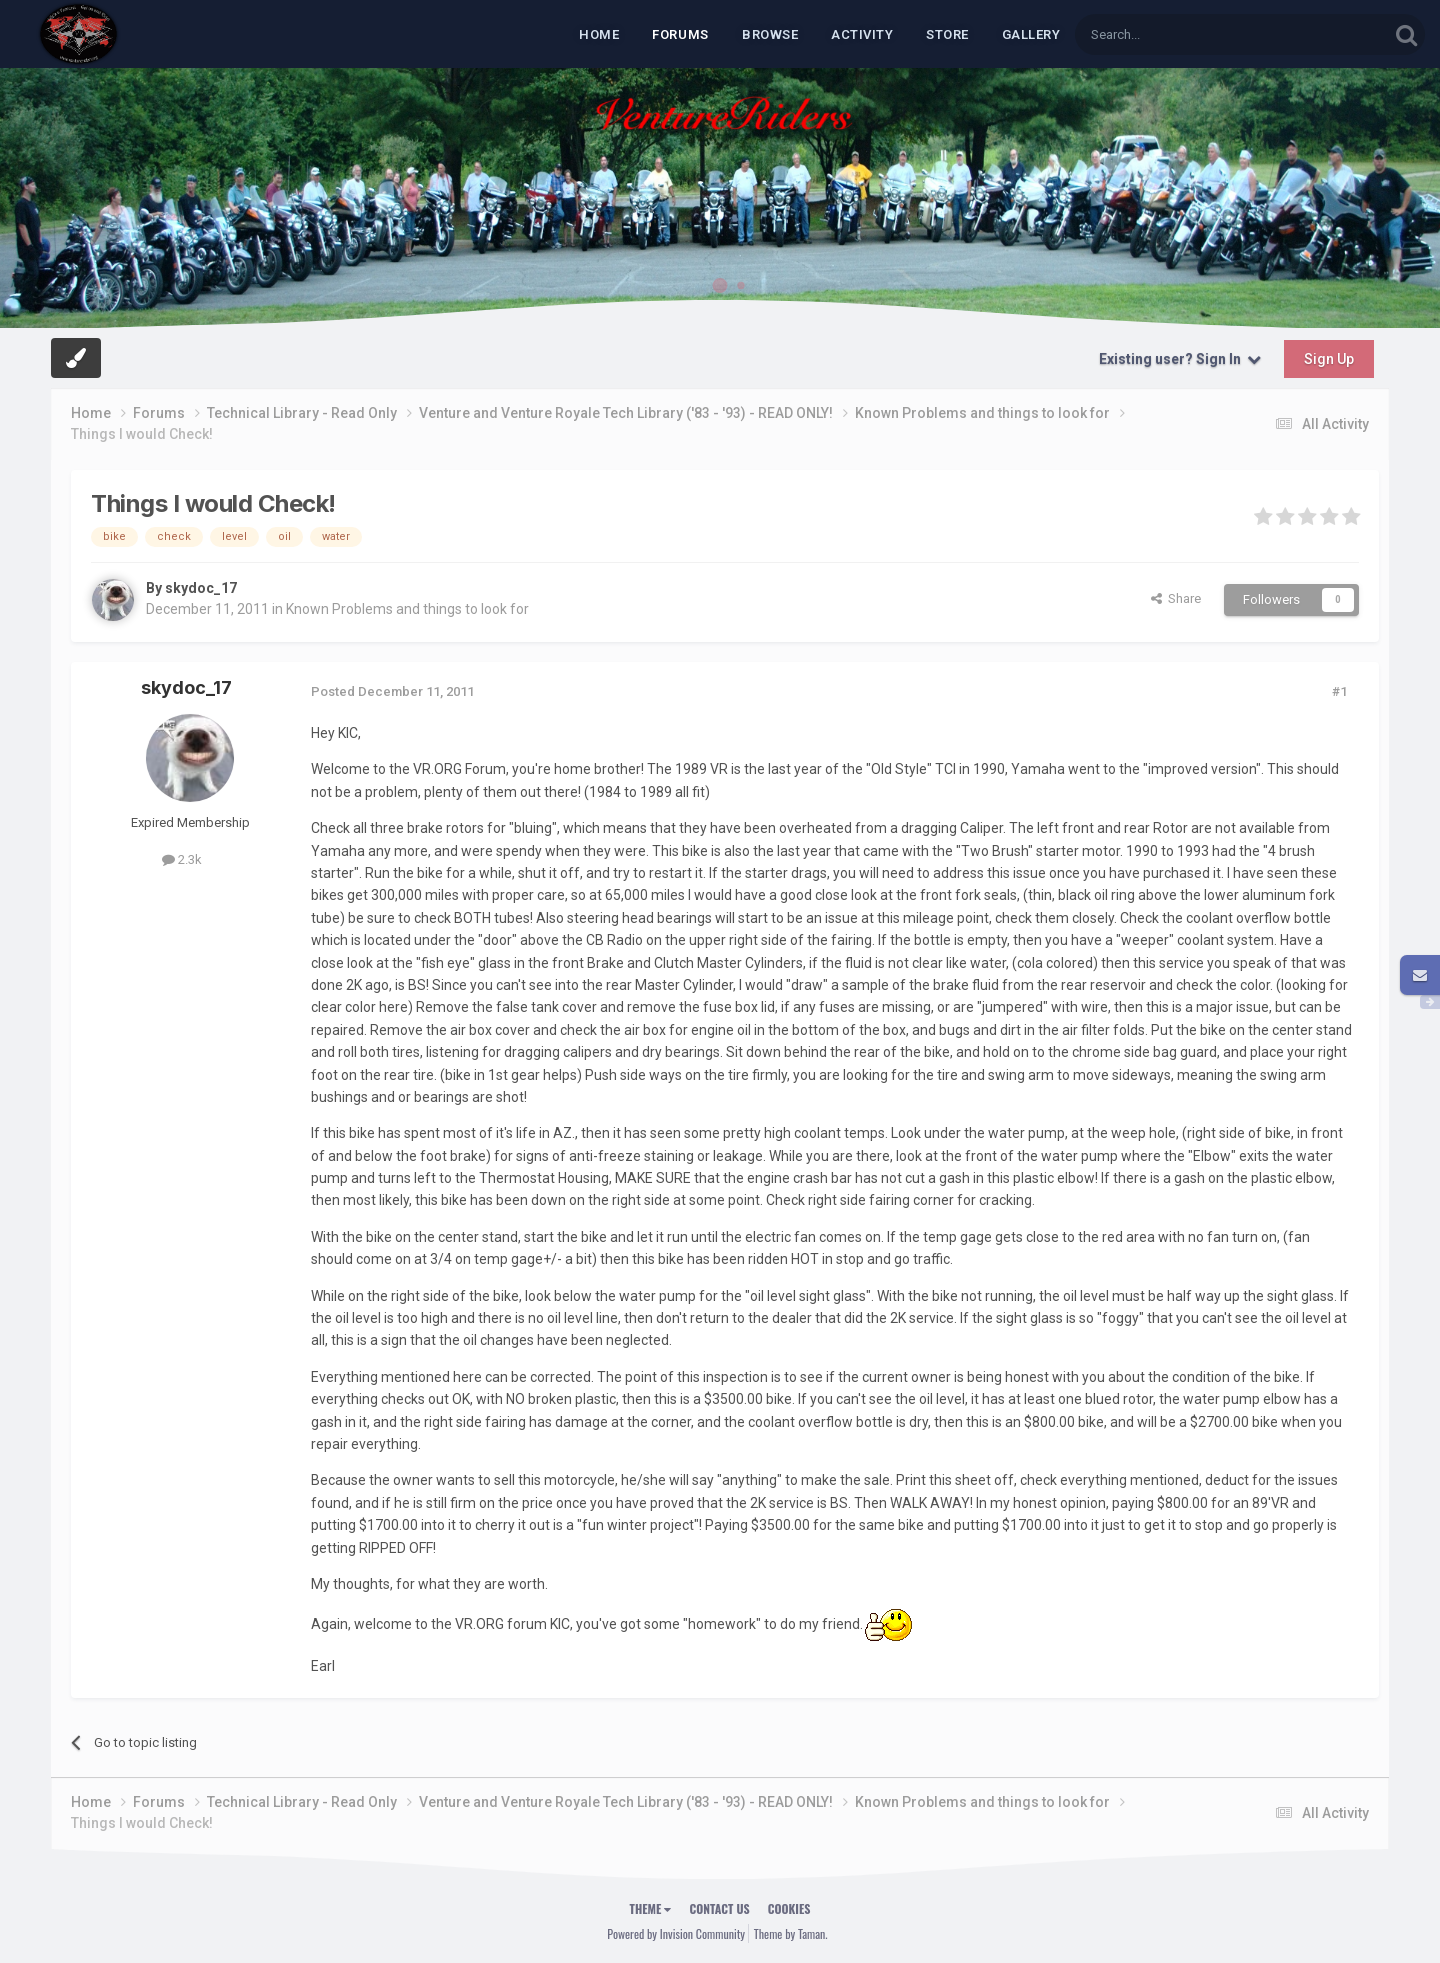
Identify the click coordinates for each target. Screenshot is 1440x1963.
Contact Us (719, 1908)
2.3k (182, 859)
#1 (1339, 691)
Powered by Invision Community (676, 1933)
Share (1176, 598)
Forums (680, 34)
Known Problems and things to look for (407, 609)
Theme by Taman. (791, 1933)
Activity (862, 34)
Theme (651, 1908)
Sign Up (1329, 359)
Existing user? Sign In (1180, 359)
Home (599, 34)
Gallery (1031, 34)
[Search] (1184, 34)
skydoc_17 (201, 588)
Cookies (789, 1908)
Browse (770, 34)
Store (947, 34)
